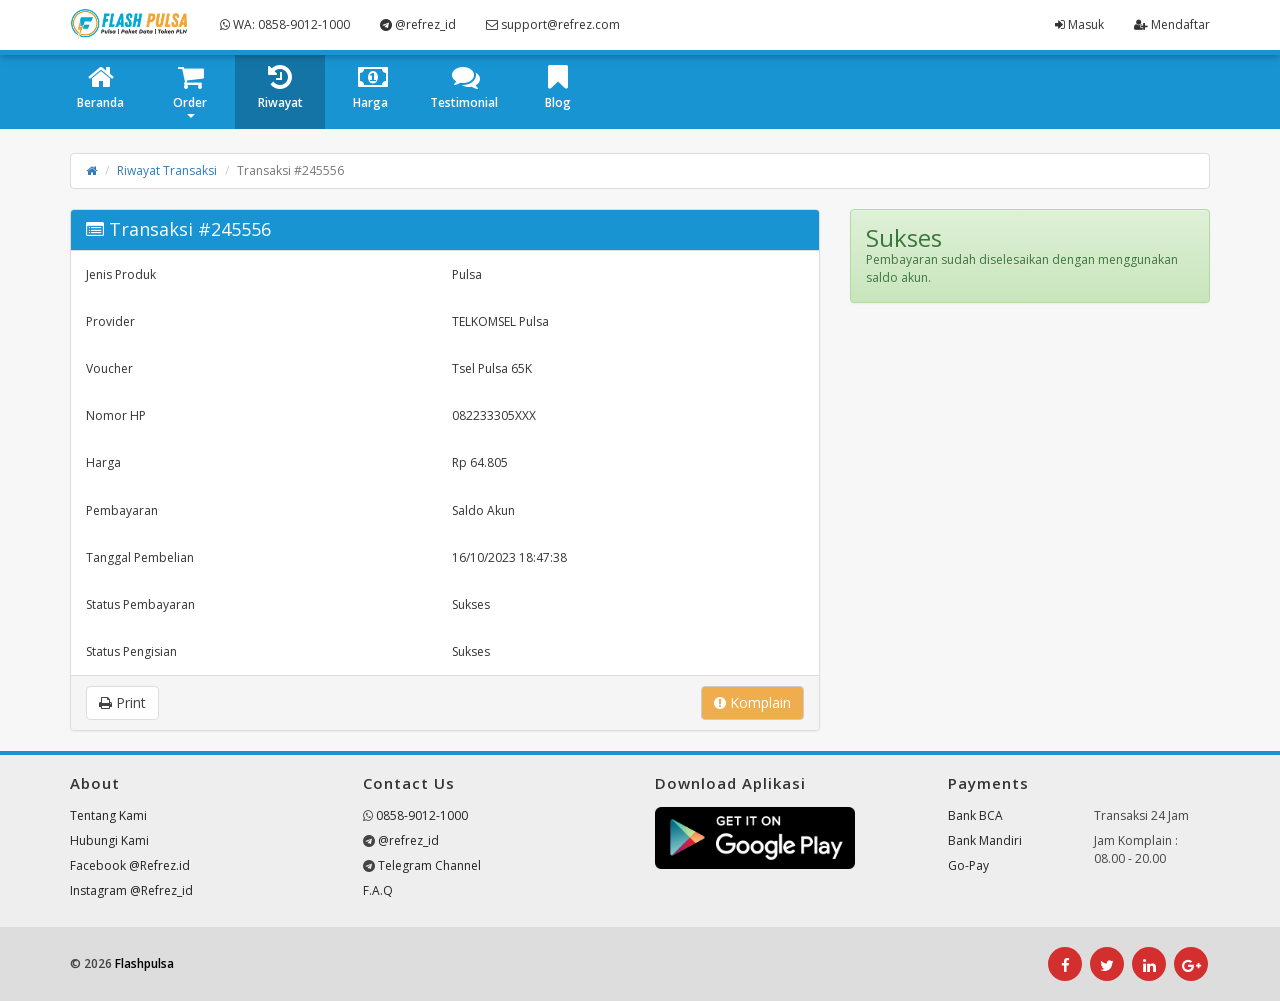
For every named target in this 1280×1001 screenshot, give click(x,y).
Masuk (1079, 24)
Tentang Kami (108, 815)
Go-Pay (968, 865)
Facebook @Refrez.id (130, 865)
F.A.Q (378, 890)
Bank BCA (975, 815)
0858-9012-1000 (422, 815)
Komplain (752, 702)
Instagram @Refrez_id (131, 890)
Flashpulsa (144, 963)
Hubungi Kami (109, 840)
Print (122, 702)
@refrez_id (418, 24)
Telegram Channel (429, 865)
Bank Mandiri (985, 840)
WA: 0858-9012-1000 (285, 24)
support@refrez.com (553, 24)
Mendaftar (1172, 24)
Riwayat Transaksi (167, 170)
